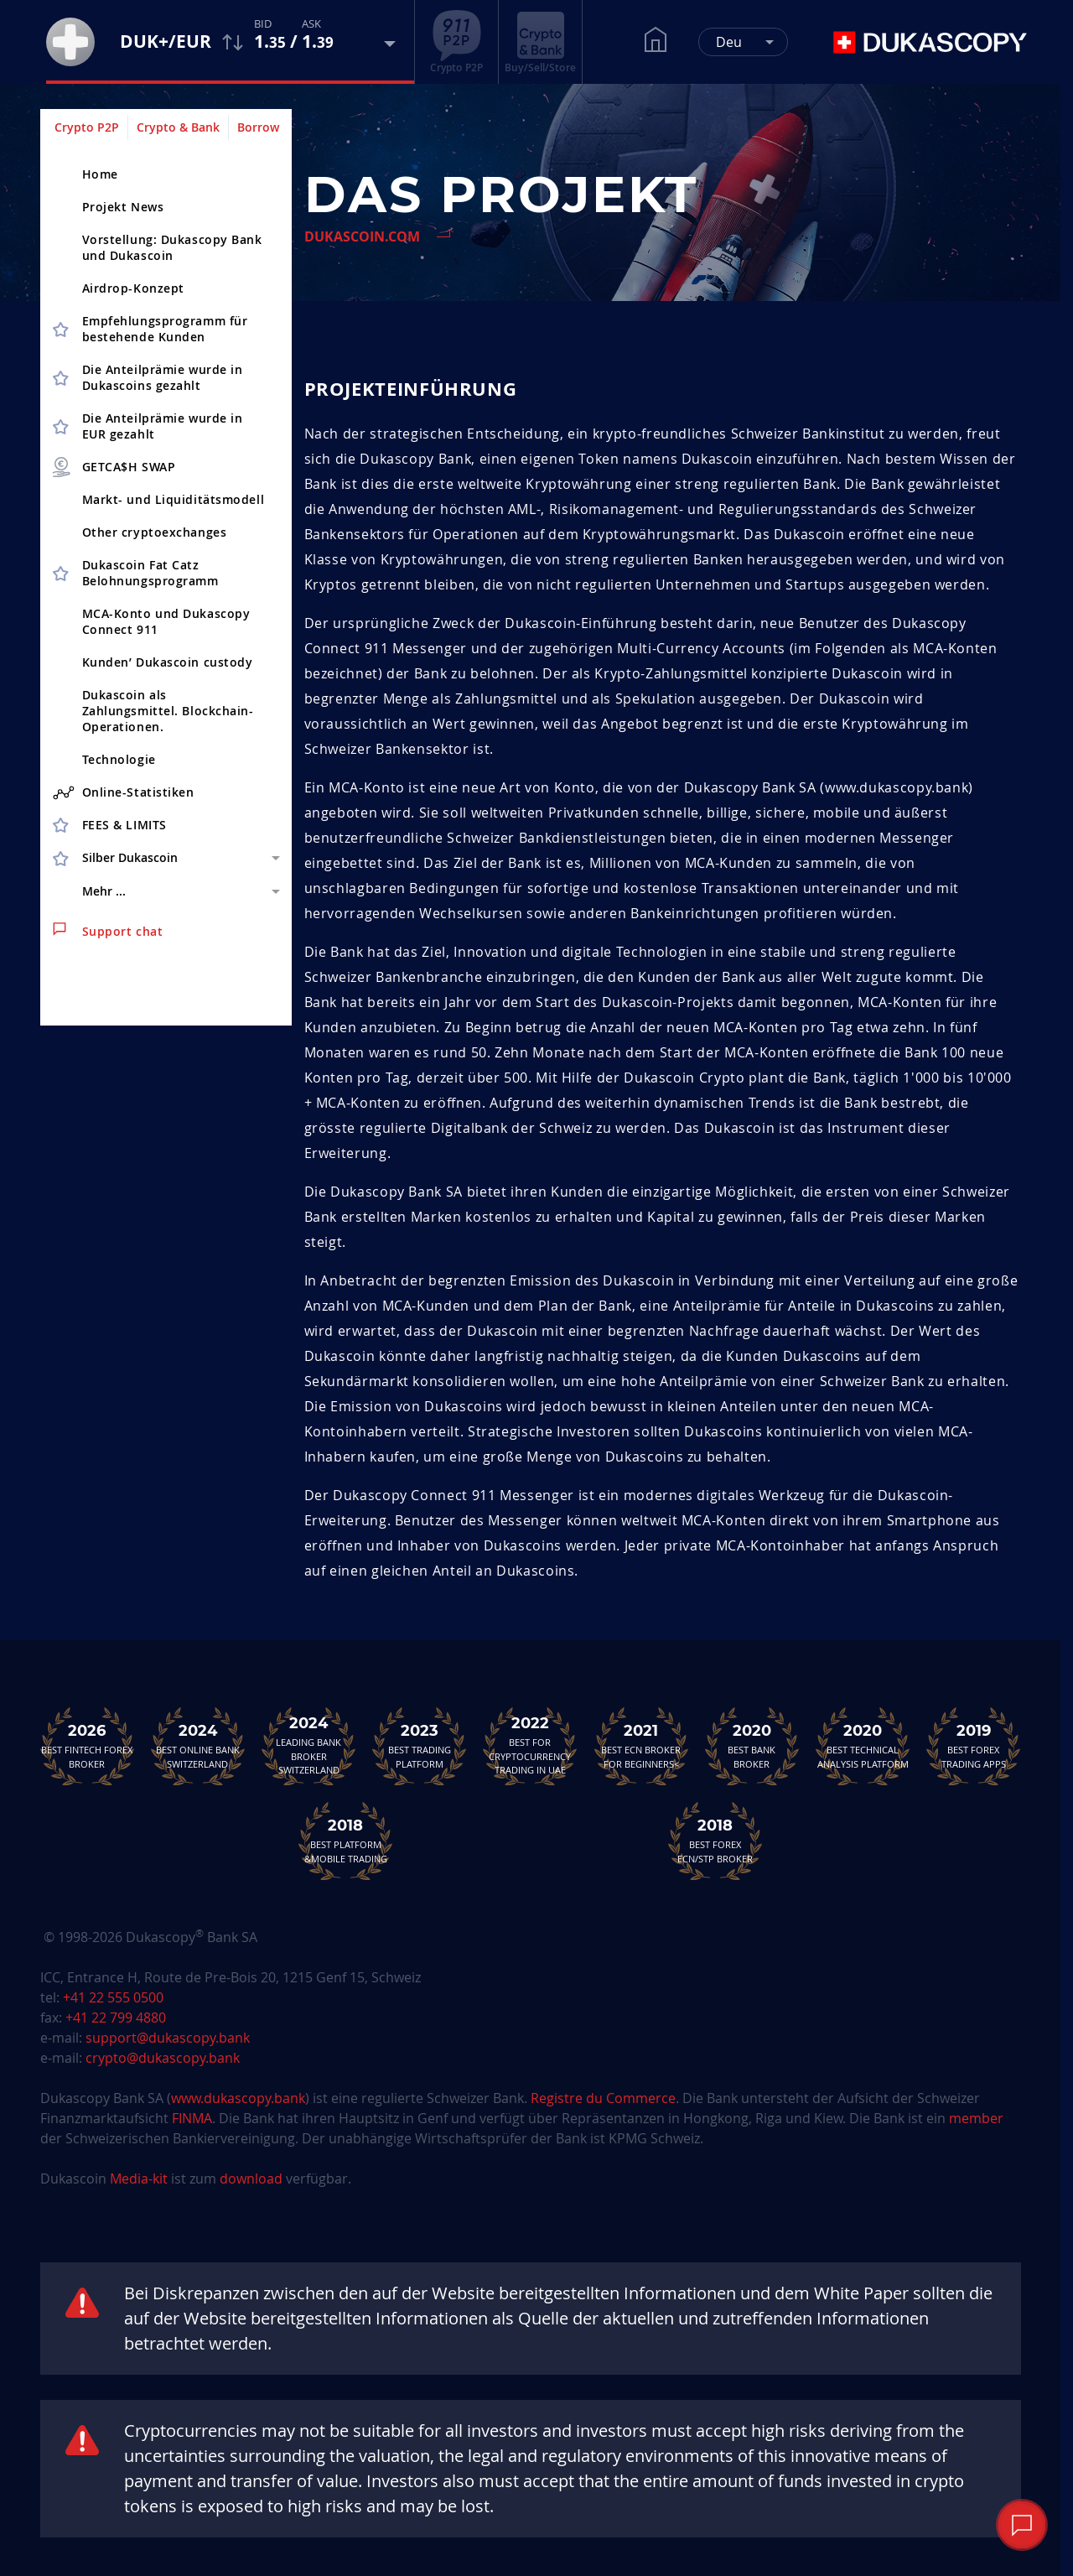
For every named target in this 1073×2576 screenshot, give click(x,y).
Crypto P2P (86, 127)
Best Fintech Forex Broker (87, 1746)
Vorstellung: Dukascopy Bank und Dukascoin (172, 247)
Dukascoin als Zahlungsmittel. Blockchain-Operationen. (168, 711)
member (976, 2118)
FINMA (192, 2118)
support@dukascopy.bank (168, 2037)
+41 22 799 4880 (115, 2017)
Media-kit (140, 2178)
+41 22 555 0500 (113, 1997)
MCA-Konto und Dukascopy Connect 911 (166, 621)
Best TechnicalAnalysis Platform (863, 1746)
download (251, 2178)
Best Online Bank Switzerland (198, 1746)
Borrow (258, 127)
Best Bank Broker (752, 1746)
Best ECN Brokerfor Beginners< (641, 1746)
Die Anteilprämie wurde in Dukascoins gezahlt (162, 377)
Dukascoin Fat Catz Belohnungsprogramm (150, 573)
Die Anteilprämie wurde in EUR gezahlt (162, 426)
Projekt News (123, 207)
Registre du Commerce (603, 2098)
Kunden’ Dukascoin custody (167, 662)
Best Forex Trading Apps (973, 1746)
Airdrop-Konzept (133, 288)
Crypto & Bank (178, 127)
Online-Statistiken (123, 792)
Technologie (119, 759)
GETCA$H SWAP (113, 467)
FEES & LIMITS (124, 825)
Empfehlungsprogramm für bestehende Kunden (165, 329)
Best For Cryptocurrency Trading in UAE (530, 1746)
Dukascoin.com (362, 236)
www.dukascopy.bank (238, 2098)
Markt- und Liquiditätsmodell (173, 499)
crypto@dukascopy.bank (163, 2058)
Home (100, 174)
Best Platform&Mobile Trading (345, 1840)
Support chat (108, 930)
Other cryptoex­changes (154, 532)
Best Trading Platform (419, 1746)
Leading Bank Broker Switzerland (308, 1746)
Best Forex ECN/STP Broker (715, 1840)
